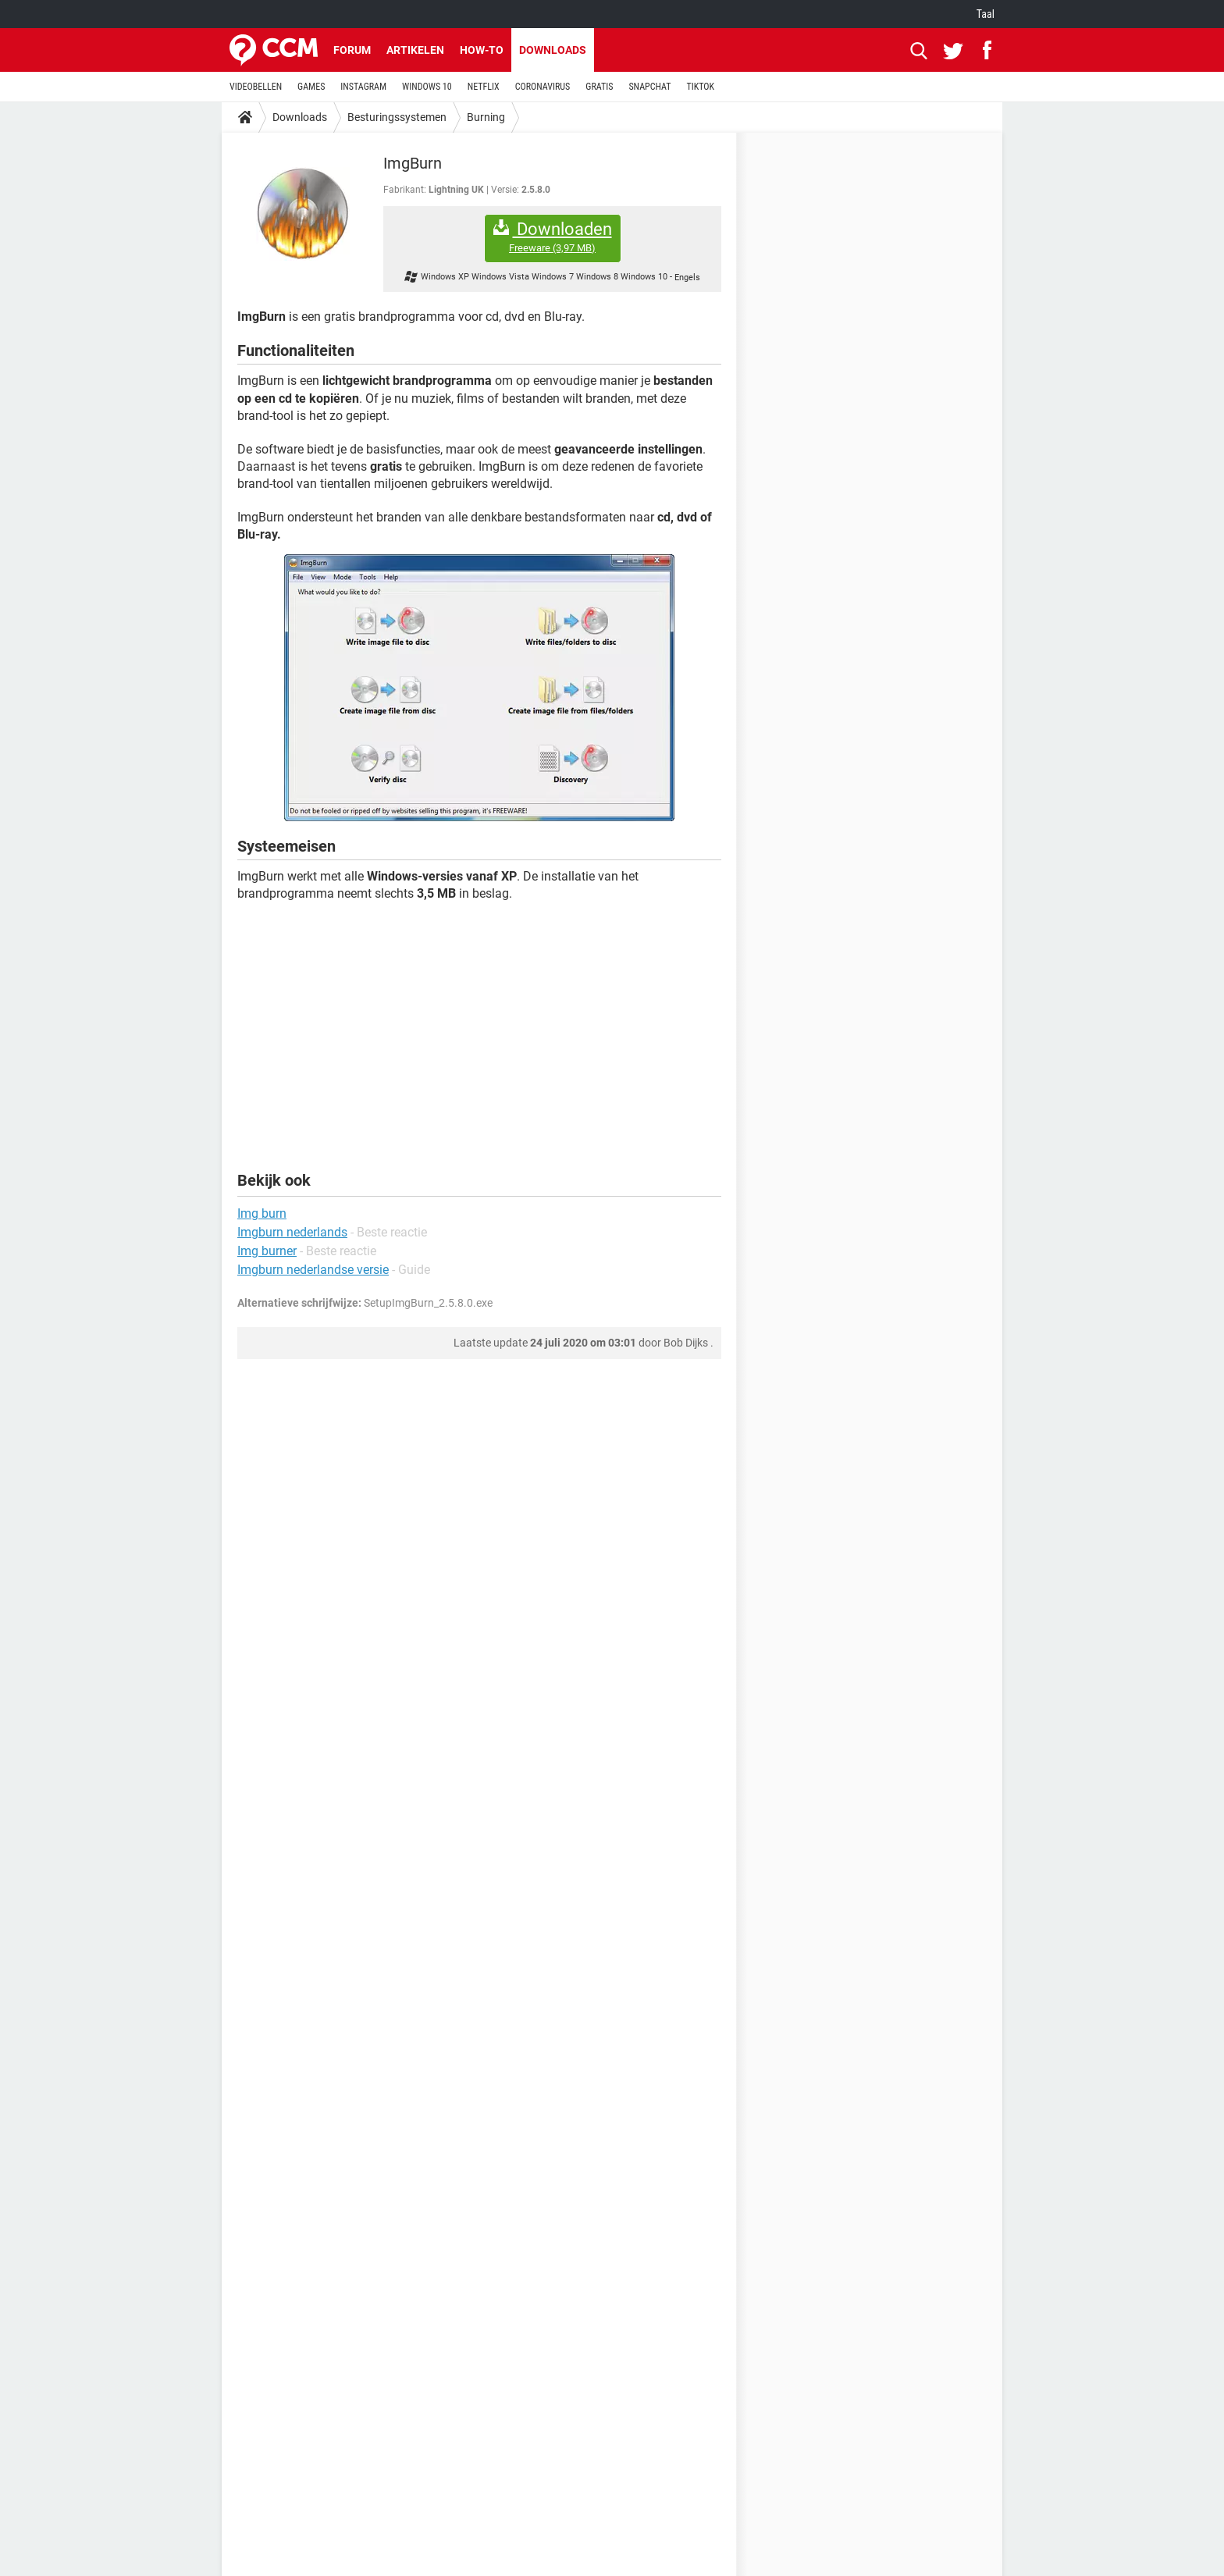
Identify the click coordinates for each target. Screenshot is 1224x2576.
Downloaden (552, 236)
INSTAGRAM (363, 86)
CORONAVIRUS (543, 86)
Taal (985, 14)
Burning (486, 117)
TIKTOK (700, 86)
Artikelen (415, 50)
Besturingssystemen (397, 117)
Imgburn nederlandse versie (313, 1269)
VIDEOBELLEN (256, 86)
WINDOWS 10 (427, 86)
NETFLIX (484, 86)
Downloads (552, 50)
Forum (352, 50)
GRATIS (599, 86)
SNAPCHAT (649, 86)
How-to (481, 50)
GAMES (311, 86)
